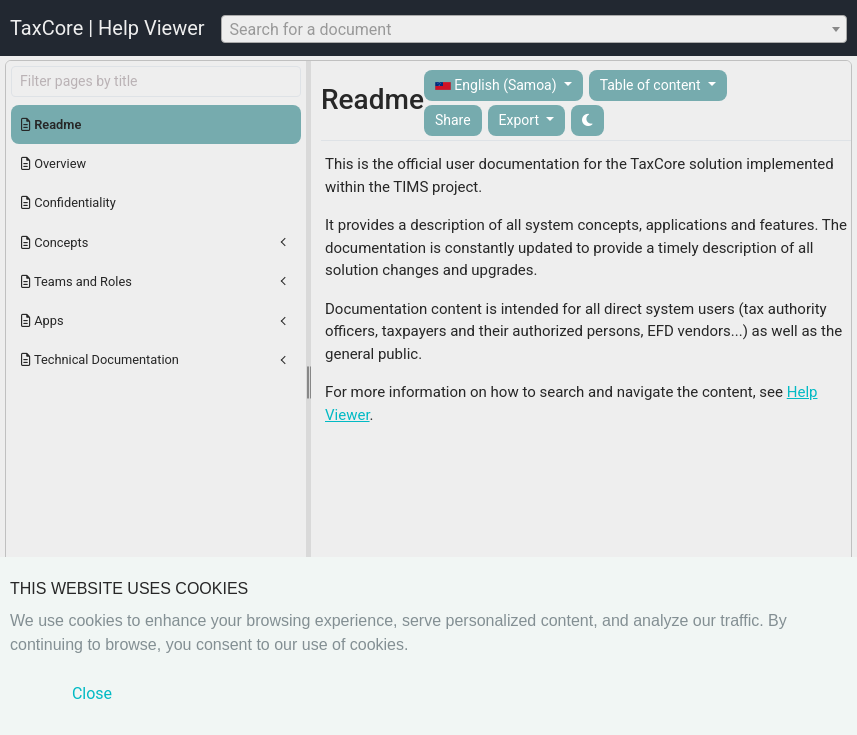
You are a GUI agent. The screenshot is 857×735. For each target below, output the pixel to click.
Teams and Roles (76, 281)
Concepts (54, 242)
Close (92, 693)
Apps (42, 320)
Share (453, 120)
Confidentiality (68, 202)
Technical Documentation (100, 359)
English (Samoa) (497, 85)
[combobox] (534, 29)
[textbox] (534, 30)
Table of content (652, 85)
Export (521, 120)
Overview (53, 163)
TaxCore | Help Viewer (107, 28)
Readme (51, 124)
